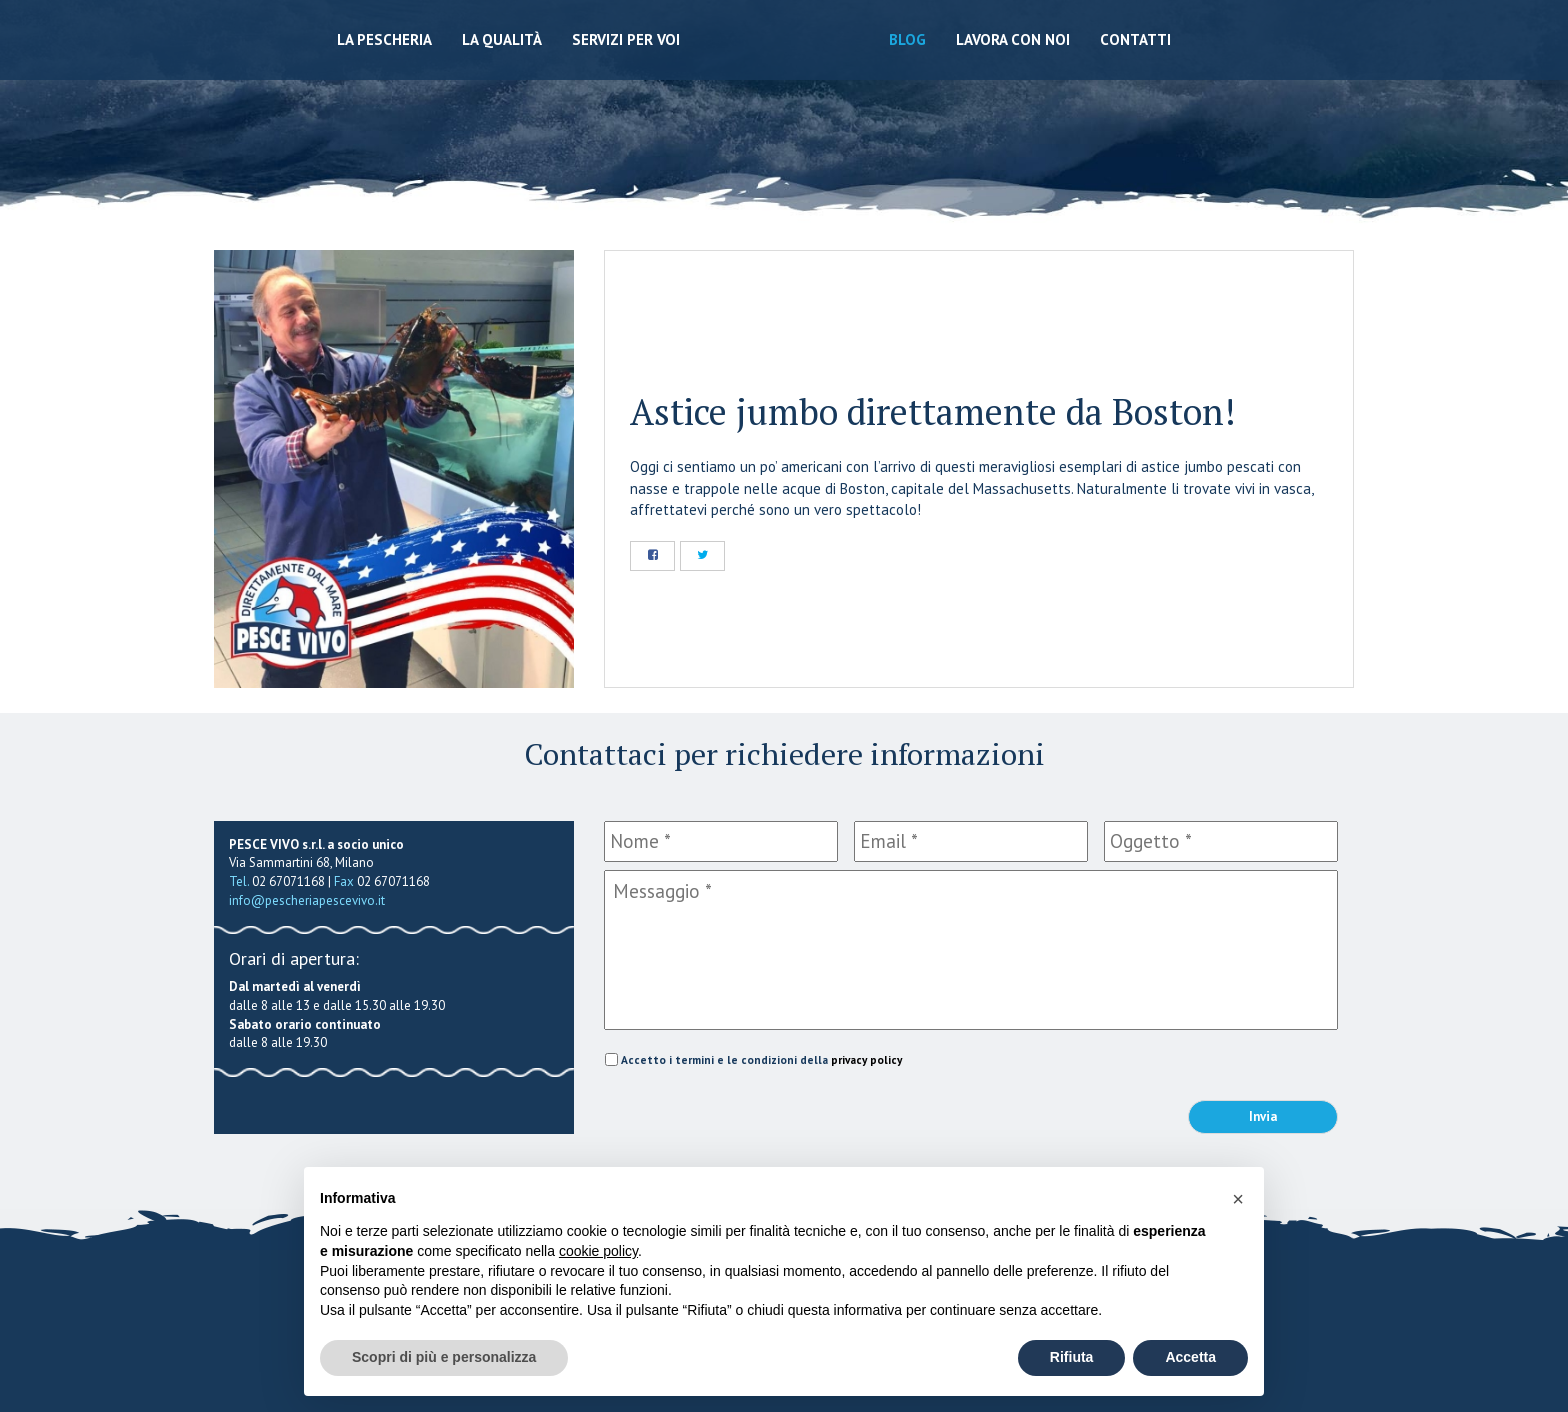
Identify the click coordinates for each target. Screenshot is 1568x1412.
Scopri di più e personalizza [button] (444, 1357)
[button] (1238, 1199)
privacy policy (866, 1059)
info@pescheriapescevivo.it (307, 900)
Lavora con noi (1013, 39)
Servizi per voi (626, 39)
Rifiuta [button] (1072, 1357)
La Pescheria (384, 39)
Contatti (1135, 39)
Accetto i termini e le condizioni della (761, 1059)
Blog (907, 39)
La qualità (502, 39)
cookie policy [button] (598, 1251)
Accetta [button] (1190, 1357)
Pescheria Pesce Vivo (784, 92)
